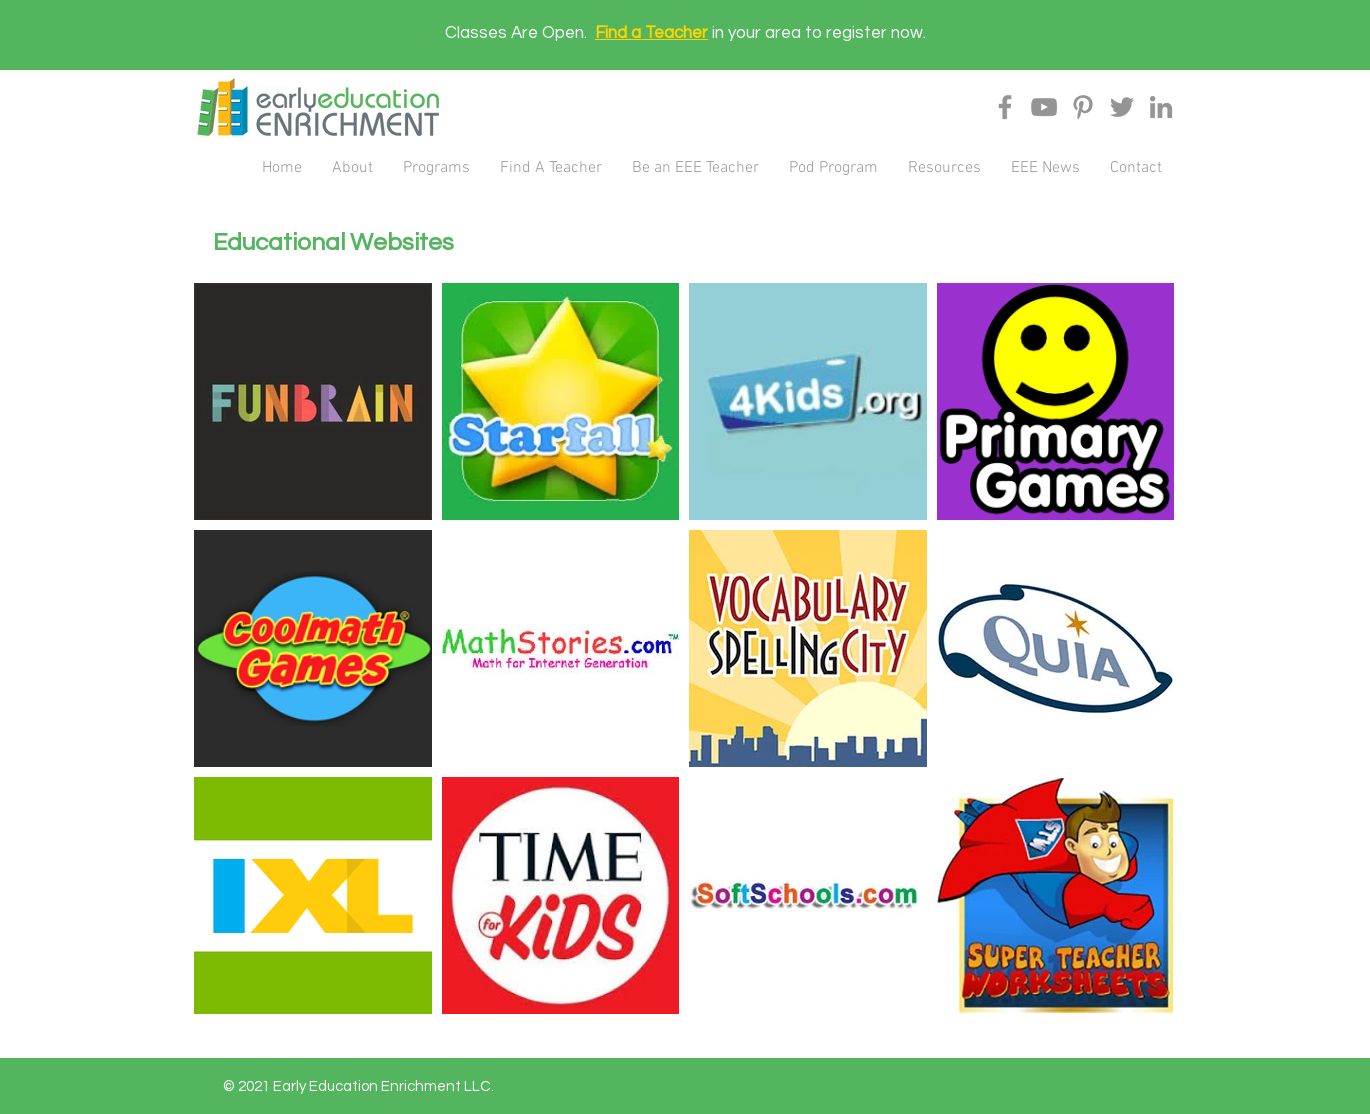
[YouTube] (1044, 107)
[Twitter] (1122, 107)
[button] (352, 168)
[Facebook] (1005, 107)
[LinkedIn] (1161, 107)
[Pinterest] (1083, 107)
